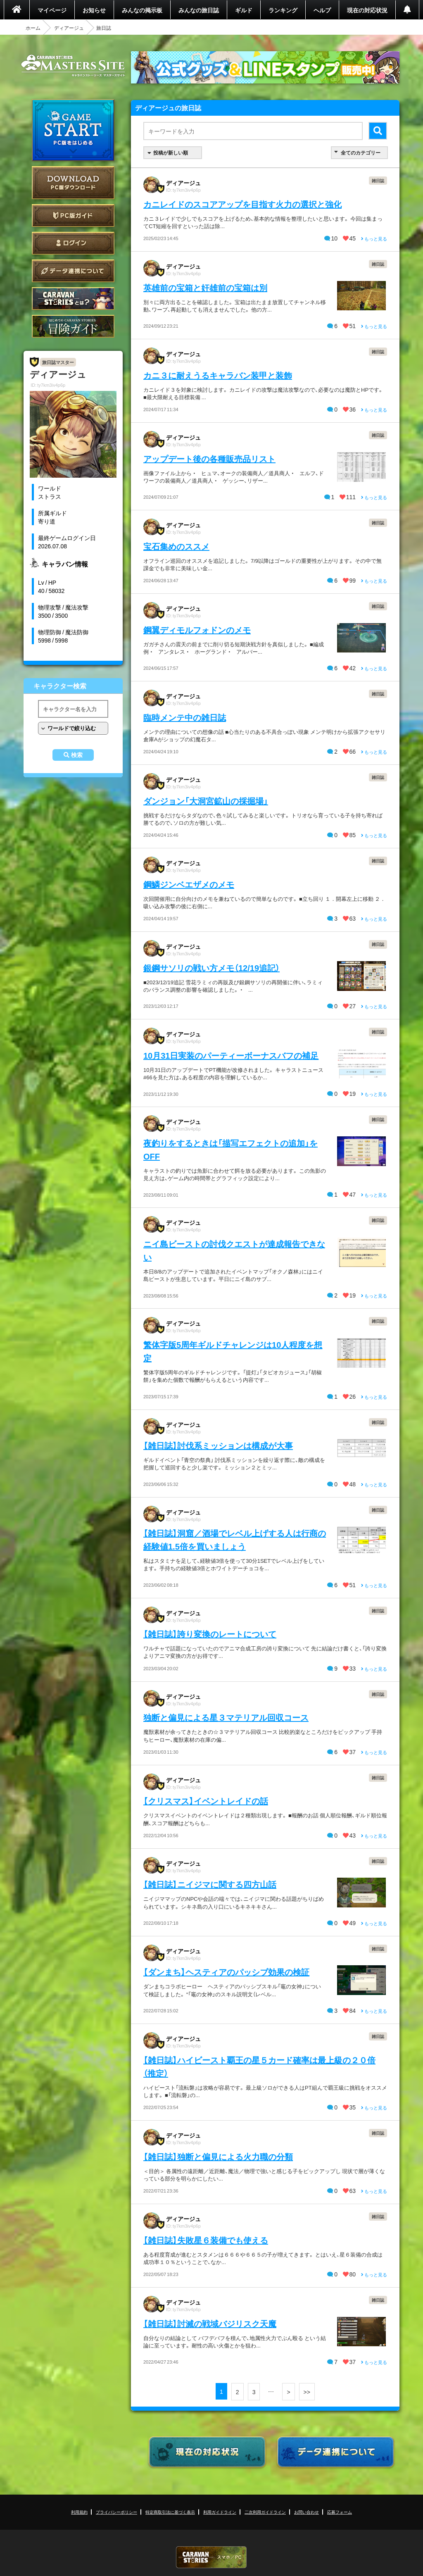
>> (307, 2392)
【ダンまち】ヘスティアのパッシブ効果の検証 (226, 1972)
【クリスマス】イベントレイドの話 (205, 1801)
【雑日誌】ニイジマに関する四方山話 (209, 1884)
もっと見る (374, 238)
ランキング (283, 10)
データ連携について (73, 271)
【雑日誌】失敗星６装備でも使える (205, 2240)
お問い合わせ (306, 2512)
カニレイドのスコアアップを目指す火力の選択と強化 (242, 204)
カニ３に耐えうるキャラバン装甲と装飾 (217, 375)
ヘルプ (322, 10)
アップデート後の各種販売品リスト (209, 458)
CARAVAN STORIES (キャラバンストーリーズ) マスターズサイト (73, 65)
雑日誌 (378, 180)
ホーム (33, 27)
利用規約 (79, 2512)
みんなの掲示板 (142, 10)
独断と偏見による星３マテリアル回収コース (226, 1717)
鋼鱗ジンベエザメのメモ (188, 884)
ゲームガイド (73, 326)
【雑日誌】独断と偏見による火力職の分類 (218, 2156)
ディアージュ (69, 27)
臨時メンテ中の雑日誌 (184, 717)
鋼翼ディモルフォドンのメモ (197, 630)
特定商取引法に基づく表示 (170, 2512)
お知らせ (94, 10)
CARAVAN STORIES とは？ (73, 298)
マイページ (52, 10)
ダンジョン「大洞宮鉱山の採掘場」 (205, 801)
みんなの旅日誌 (198, 10)
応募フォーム (339, 2512)
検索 (77, 755)
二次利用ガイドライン (265, 2512)
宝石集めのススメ (176, 546)
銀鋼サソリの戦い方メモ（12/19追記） (211, 968)
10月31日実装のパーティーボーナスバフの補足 (231, 1055)
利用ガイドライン (219, 2512)
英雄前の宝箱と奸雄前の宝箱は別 (205, 287)
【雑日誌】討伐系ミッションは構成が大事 (218, 1445)
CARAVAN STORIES (211, 2557)
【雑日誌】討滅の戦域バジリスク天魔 (209, 2323)
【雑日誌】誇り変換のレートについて (209, 1634)
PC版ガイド (73, 215)
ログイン (73, 243)
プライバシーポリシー (116, 2512)
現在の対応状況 (367, 10)
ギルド (243, 10)
